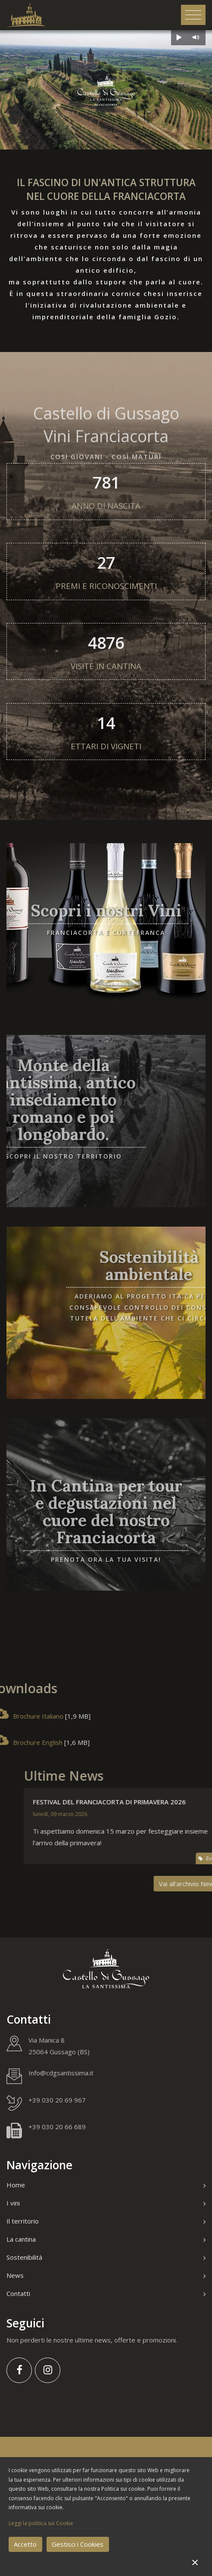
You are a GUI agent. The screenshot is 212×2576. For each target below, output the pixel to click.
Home (106, 2184)
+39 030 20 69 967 (57, 2100)
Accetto (25, 2544)
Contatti (106, 2293)
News (106, 2275)
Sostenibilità (106, 2257)
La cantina (106, 2239)
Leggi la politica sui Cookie (41, 2523)
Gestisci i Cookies (77, 2544)
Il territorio (106, 2221)
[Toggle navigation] (193, 15)
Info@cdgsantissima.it (61, 2072)
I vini (106, 2203)
